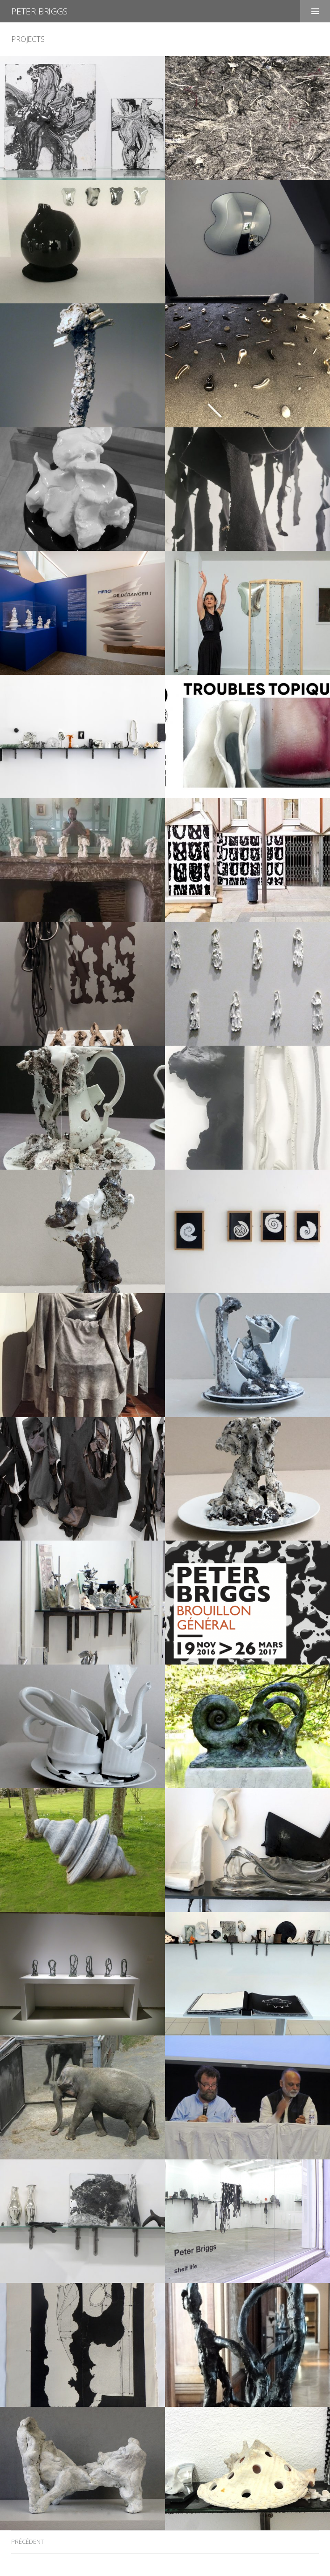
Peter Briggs (39, 11)
